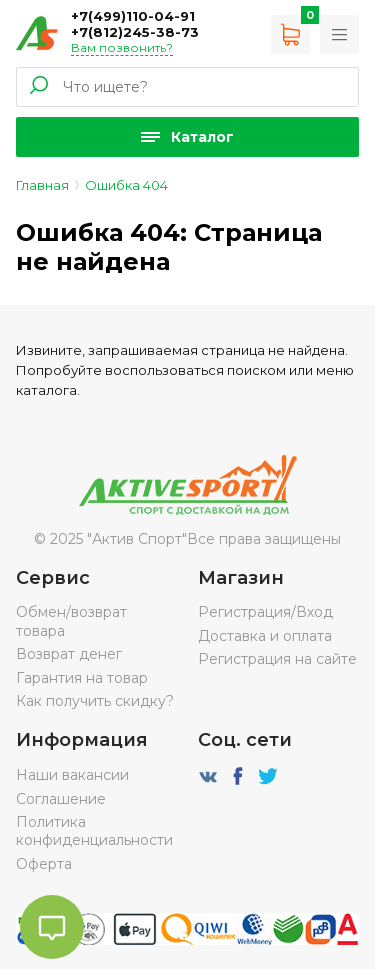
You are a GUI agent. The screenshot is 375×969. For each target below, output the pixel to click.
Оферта (44, 864)
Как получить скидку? (95, 701)
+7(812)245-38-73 (135, 32)
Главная (42, 185)
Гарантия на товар (82, 678)
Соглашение (61, 799)
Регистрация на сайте (277, 659)
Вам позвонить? (122, 47)
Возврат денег (69, 654)
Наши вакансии (72, 775)
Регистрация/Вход (265, 612)
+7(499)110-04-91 (133, 16)
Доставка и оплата (265, 636)
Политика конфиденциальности (94, 831)
